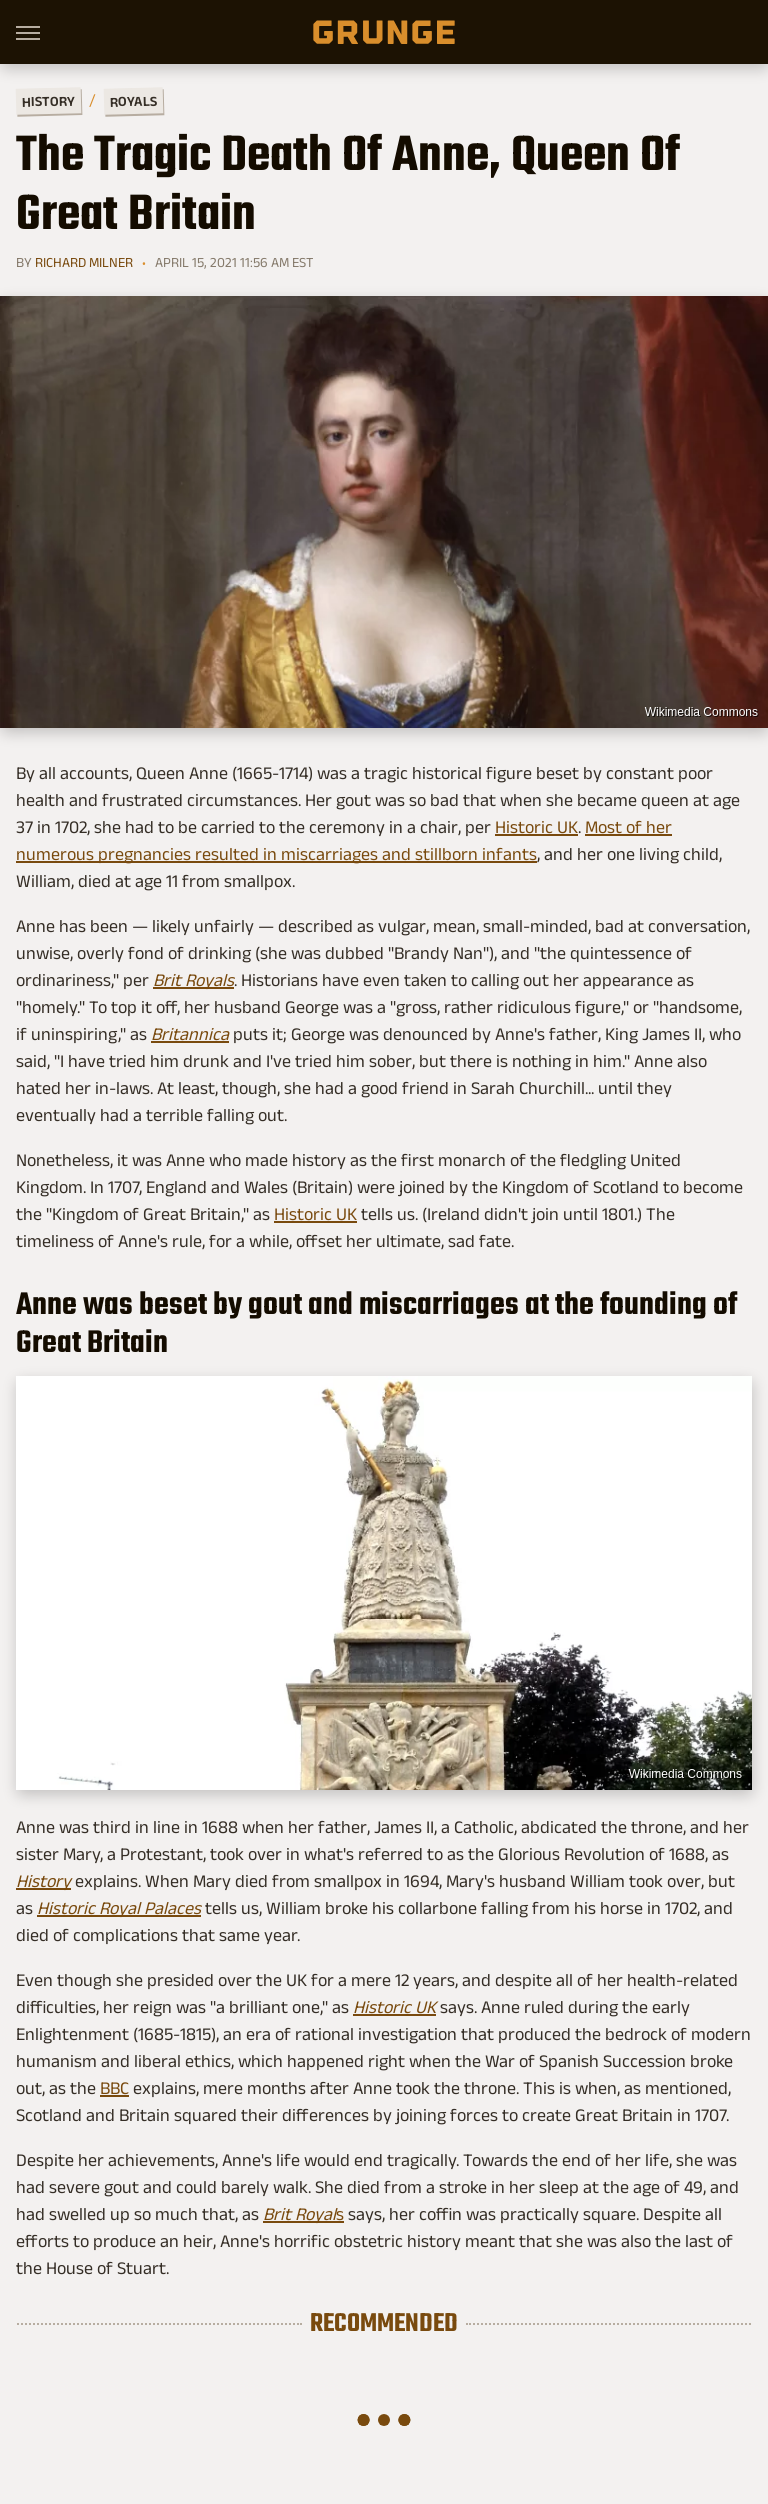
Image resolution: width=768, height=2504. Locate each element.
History (48, 100)
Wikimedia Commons (701, 712)
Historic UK (536, 827)
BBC (114, 2088)
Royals (133, 100)
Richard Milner (84, 262)
